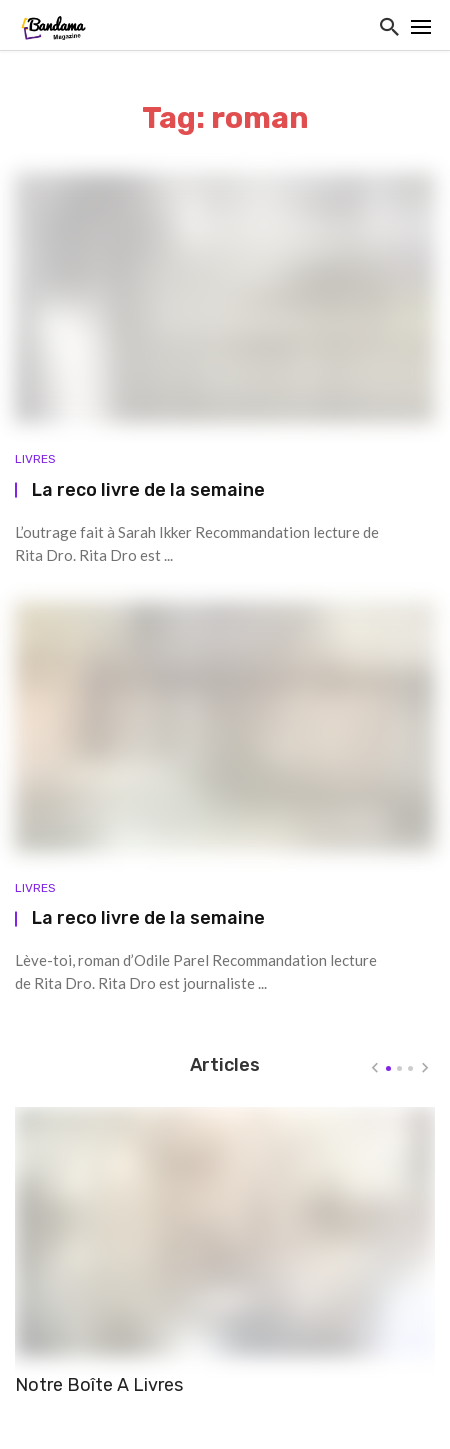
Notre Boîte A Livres (99, 1385)
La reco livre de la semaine (148, 489)
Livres (35, 459)
